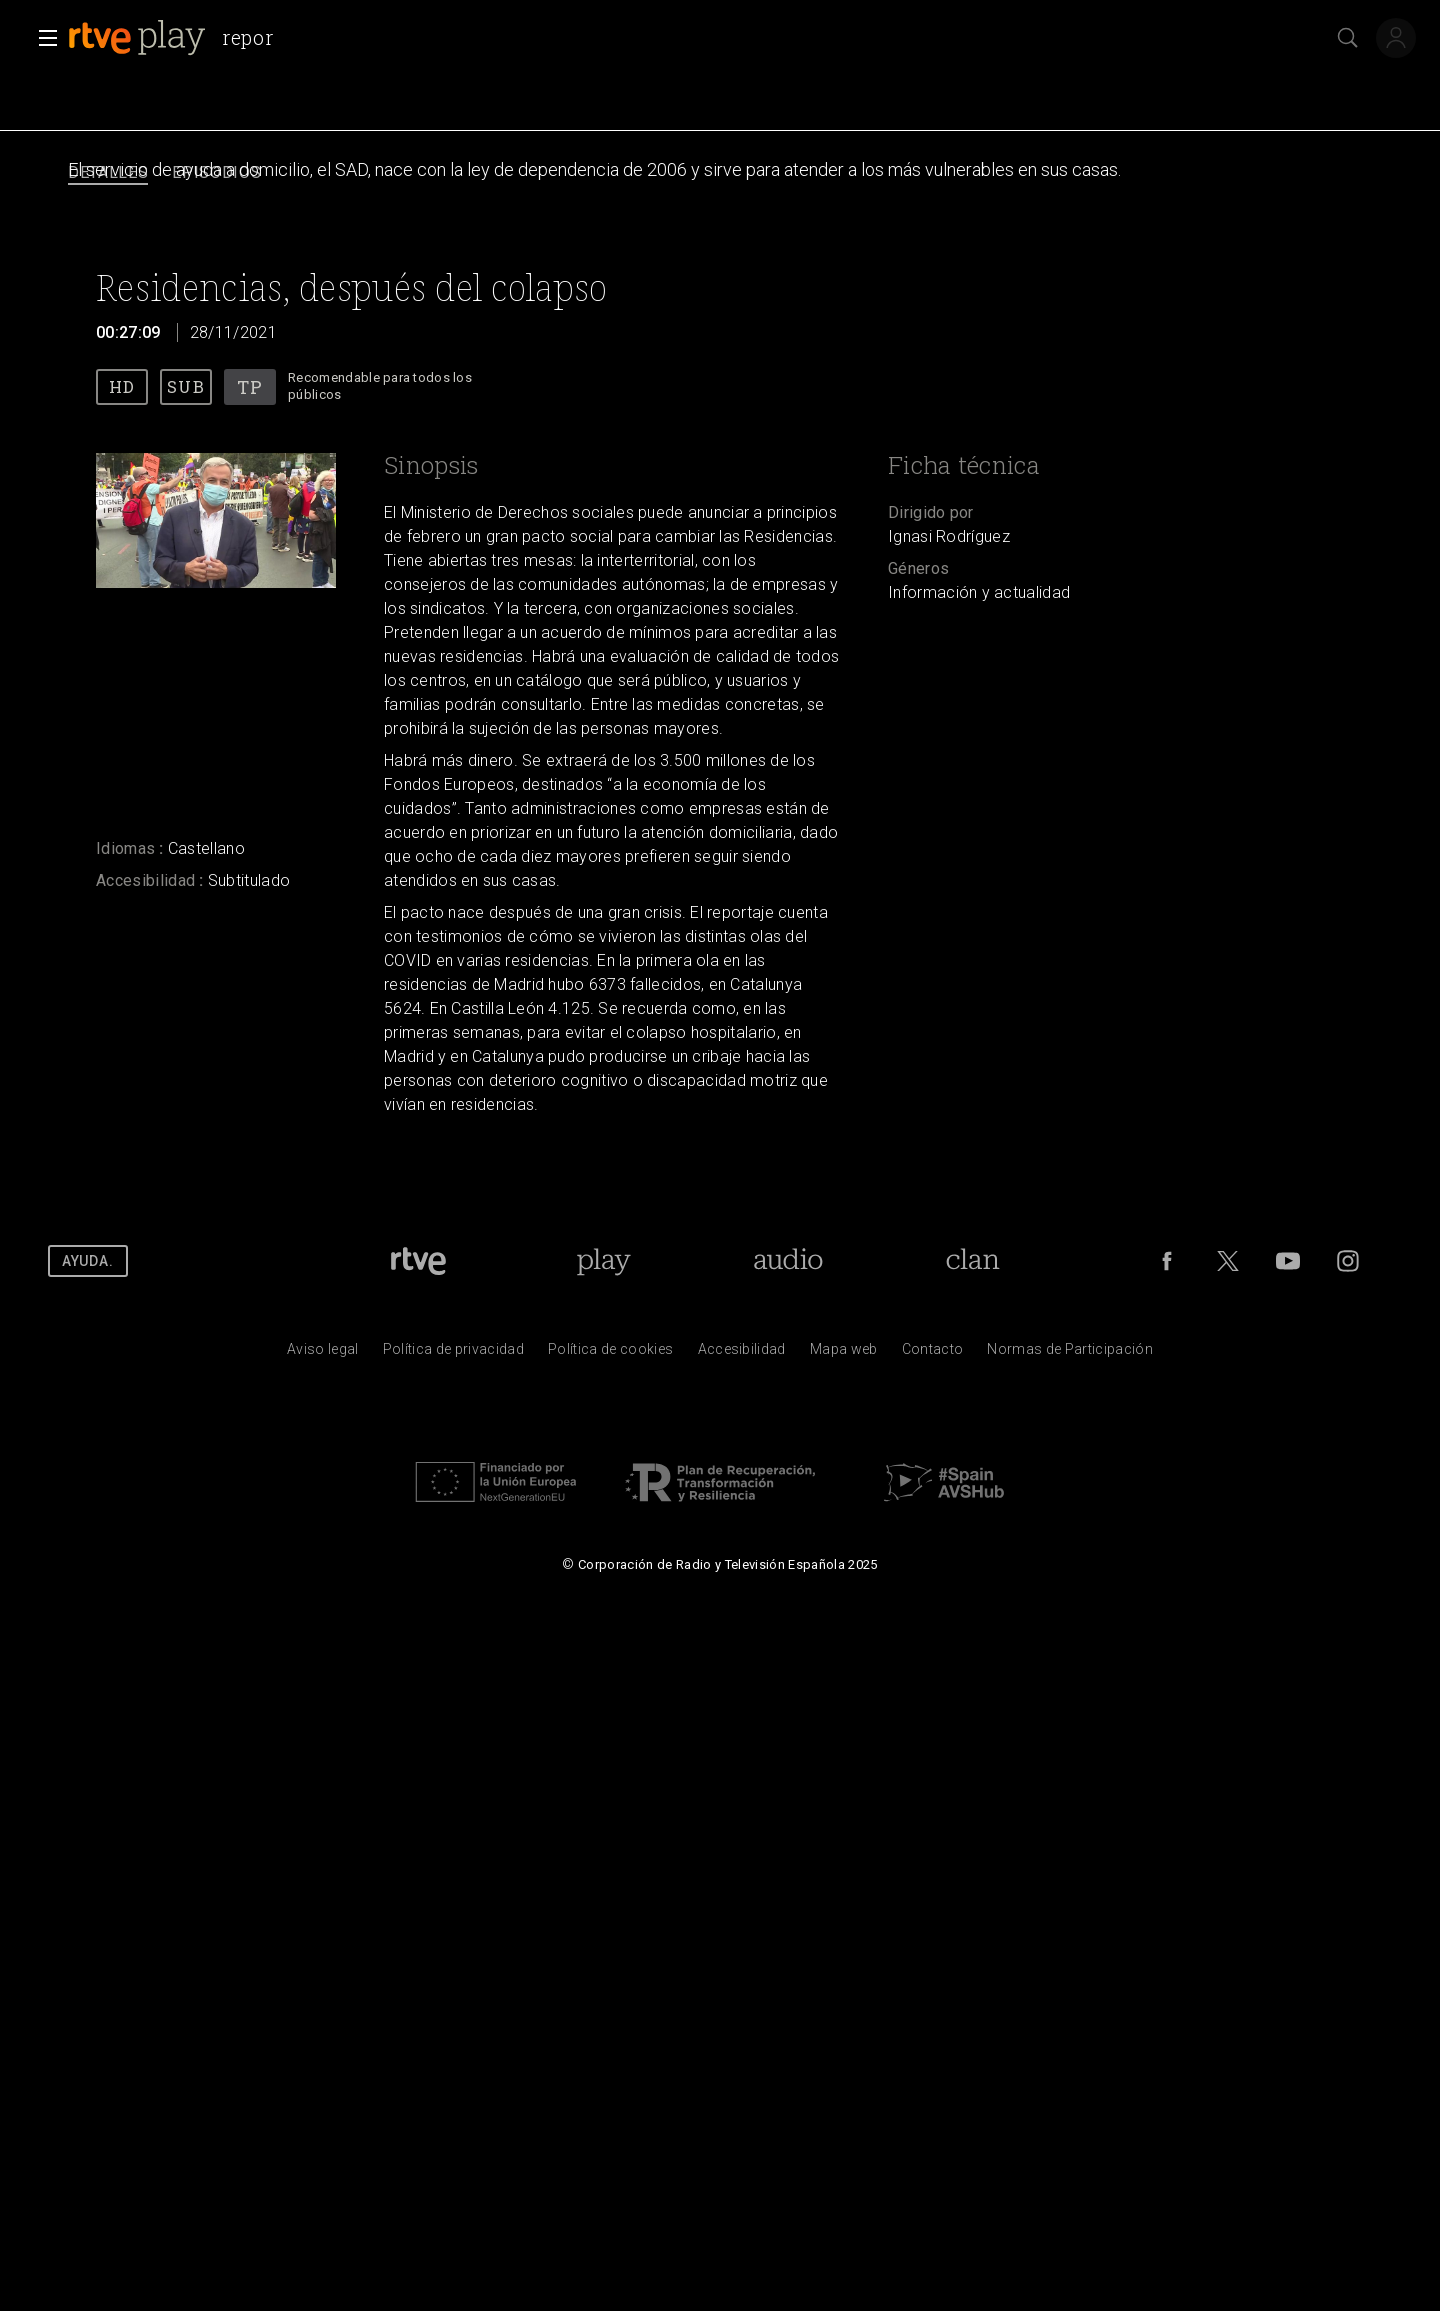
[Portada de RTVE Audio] (788, 1261)
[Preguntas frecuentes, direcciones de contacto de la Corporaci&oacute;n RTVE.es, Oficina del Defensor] (933, 1354)
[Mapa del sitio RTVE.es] (844, 1354)
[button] (42, 38)
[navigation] (720, 173)
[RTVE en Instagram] (1348, 1261)
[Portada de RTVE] (418, 1261)
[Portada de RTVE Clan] (972, 1261)
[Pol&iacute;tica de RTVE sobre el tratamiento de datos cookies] (610, 1354)
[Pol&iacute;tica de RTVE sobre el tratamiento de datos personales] (453, 1354)
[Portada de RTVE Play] (603, 1261)
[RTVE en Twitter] (1228, 1261)
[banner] (178, 38)
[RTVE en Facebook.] (1167, 1261)
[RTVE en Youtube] (1288, 1261)
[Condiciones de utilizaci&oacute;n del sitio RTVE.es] (323, 1354)
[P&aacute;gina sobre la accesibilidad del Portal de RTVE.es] (742, 1354)
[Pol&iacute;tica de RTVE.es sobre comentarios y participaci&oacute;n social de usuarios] (1070, 1354)
